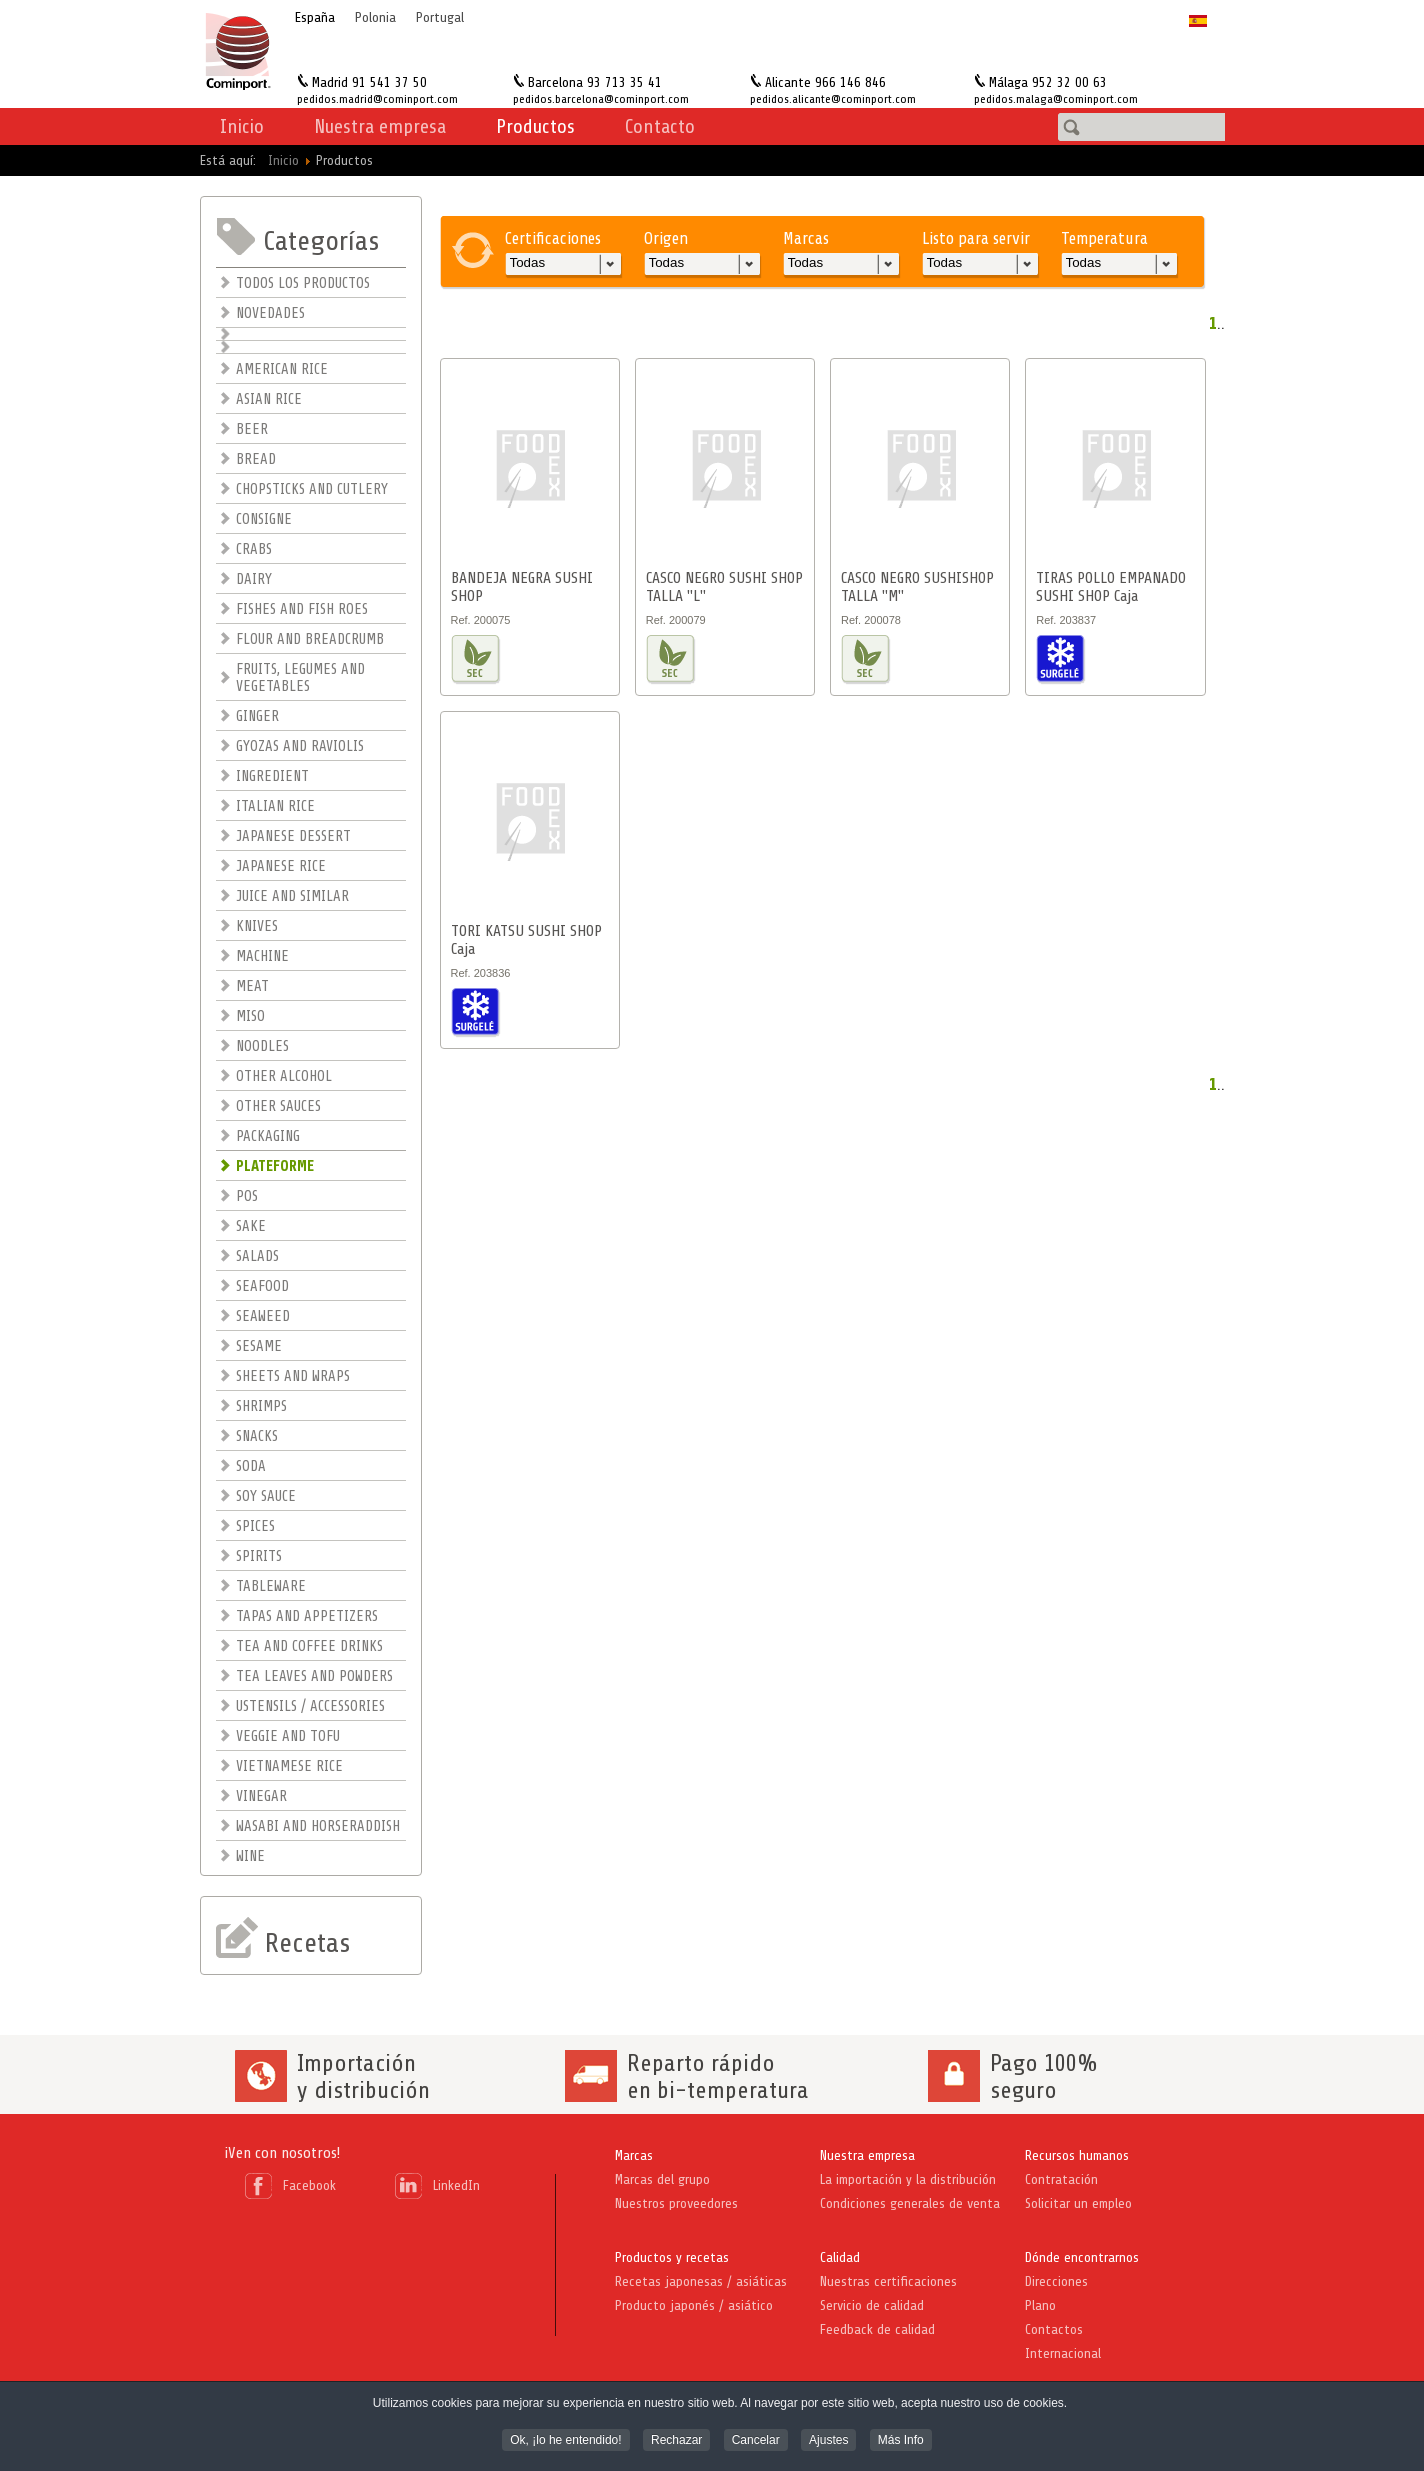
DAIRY (254, 579)
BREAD (256, 459)
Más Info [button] (901, 2441)
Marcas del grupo (662, 2179)
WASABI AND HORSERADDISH (318, 1826)
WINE (250, 1856)
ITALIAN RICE (275, 806)
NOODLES (262, 1046)
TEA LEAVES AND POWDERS (314, 1676)
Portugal (440, 17)
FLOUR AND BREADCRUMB (310, 639)
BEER (252, 429)
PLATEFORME (275, 1166)
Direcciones (1056, 2281)
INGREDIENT (272, 776)
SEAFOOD (262, 1286)
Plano (1040, 2305)
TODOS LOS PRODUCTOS (303, 283)
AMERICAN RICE (282, 369)
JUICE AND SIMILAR (292, 896)
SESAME (259, 1346)
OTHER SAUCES (278, 1106)
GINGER (257, 716)
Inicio (242, 126)
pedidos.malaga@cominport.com (1056, 99)
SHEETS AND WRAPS (293, 1376)
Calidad (840, 2257)
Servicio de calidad (872, 2305)
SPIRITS (259, 1556)
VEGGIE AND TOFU (288, 1736)
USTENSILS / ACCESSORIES (310, 1706)
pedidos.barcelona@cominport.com (601, 99)
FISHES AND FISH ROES (302, 609)
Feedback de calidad (877, 2329)
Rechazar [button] (676, 2441)
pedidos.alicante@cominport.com (833, 99)
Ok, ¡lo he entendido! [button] (565, 2441)
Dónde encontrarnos (1082, 2257)
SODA (251, 1466)
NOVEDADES (270, 313)
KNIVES (257, 926)
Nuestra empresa (867, 2155)
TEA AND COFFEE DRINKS (309, 1646)
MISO (250, 1016)
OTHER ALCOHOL (284, 1076)
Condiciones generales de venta (910, 2203)
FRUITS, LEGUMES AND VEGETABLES (300, 678)
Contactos (1054, 2329)
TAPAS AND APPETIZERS (307, 1616)
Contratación (1061, 2179)
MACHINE (262, 956)
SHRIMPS (261, 1406)
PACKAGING (268, 1136)
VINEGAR (261, 1796)
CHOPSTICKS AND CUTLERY (312, 489)
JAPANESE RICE (281, 866)
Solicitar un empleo (1078, 2203)
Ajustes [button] (828, 2441)
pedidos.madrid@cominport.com (377, 99)
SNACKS (257, 1436)
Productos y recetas (672, 2257)
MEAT (252, 986)
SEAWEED (263, 1316)
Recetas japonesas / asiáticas (701, 2281)
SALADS (257, 1256)
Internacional (1063, 2353)
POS (247, 1196)
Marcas (634, 2155)
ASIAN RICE (269, 399)
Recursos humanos (1077, 2155)
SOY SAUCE (266, 1496)
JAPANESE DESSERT (293, 836)
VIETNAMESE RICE (289, 1766)
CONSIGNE (264, 519)
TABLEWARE (271, 1586)
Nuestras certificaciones (888, 2281)
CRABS (254, 549)
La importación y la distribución (908, 2179)
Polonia (375, 17)
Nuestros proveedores (676, 2203)
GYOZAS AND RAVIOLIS (300, 746)
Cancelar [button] (756, 2441)
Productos (535, 126)
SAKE (251, 1226)
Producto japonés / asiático (694, 2305)
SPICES (255, 1526)
